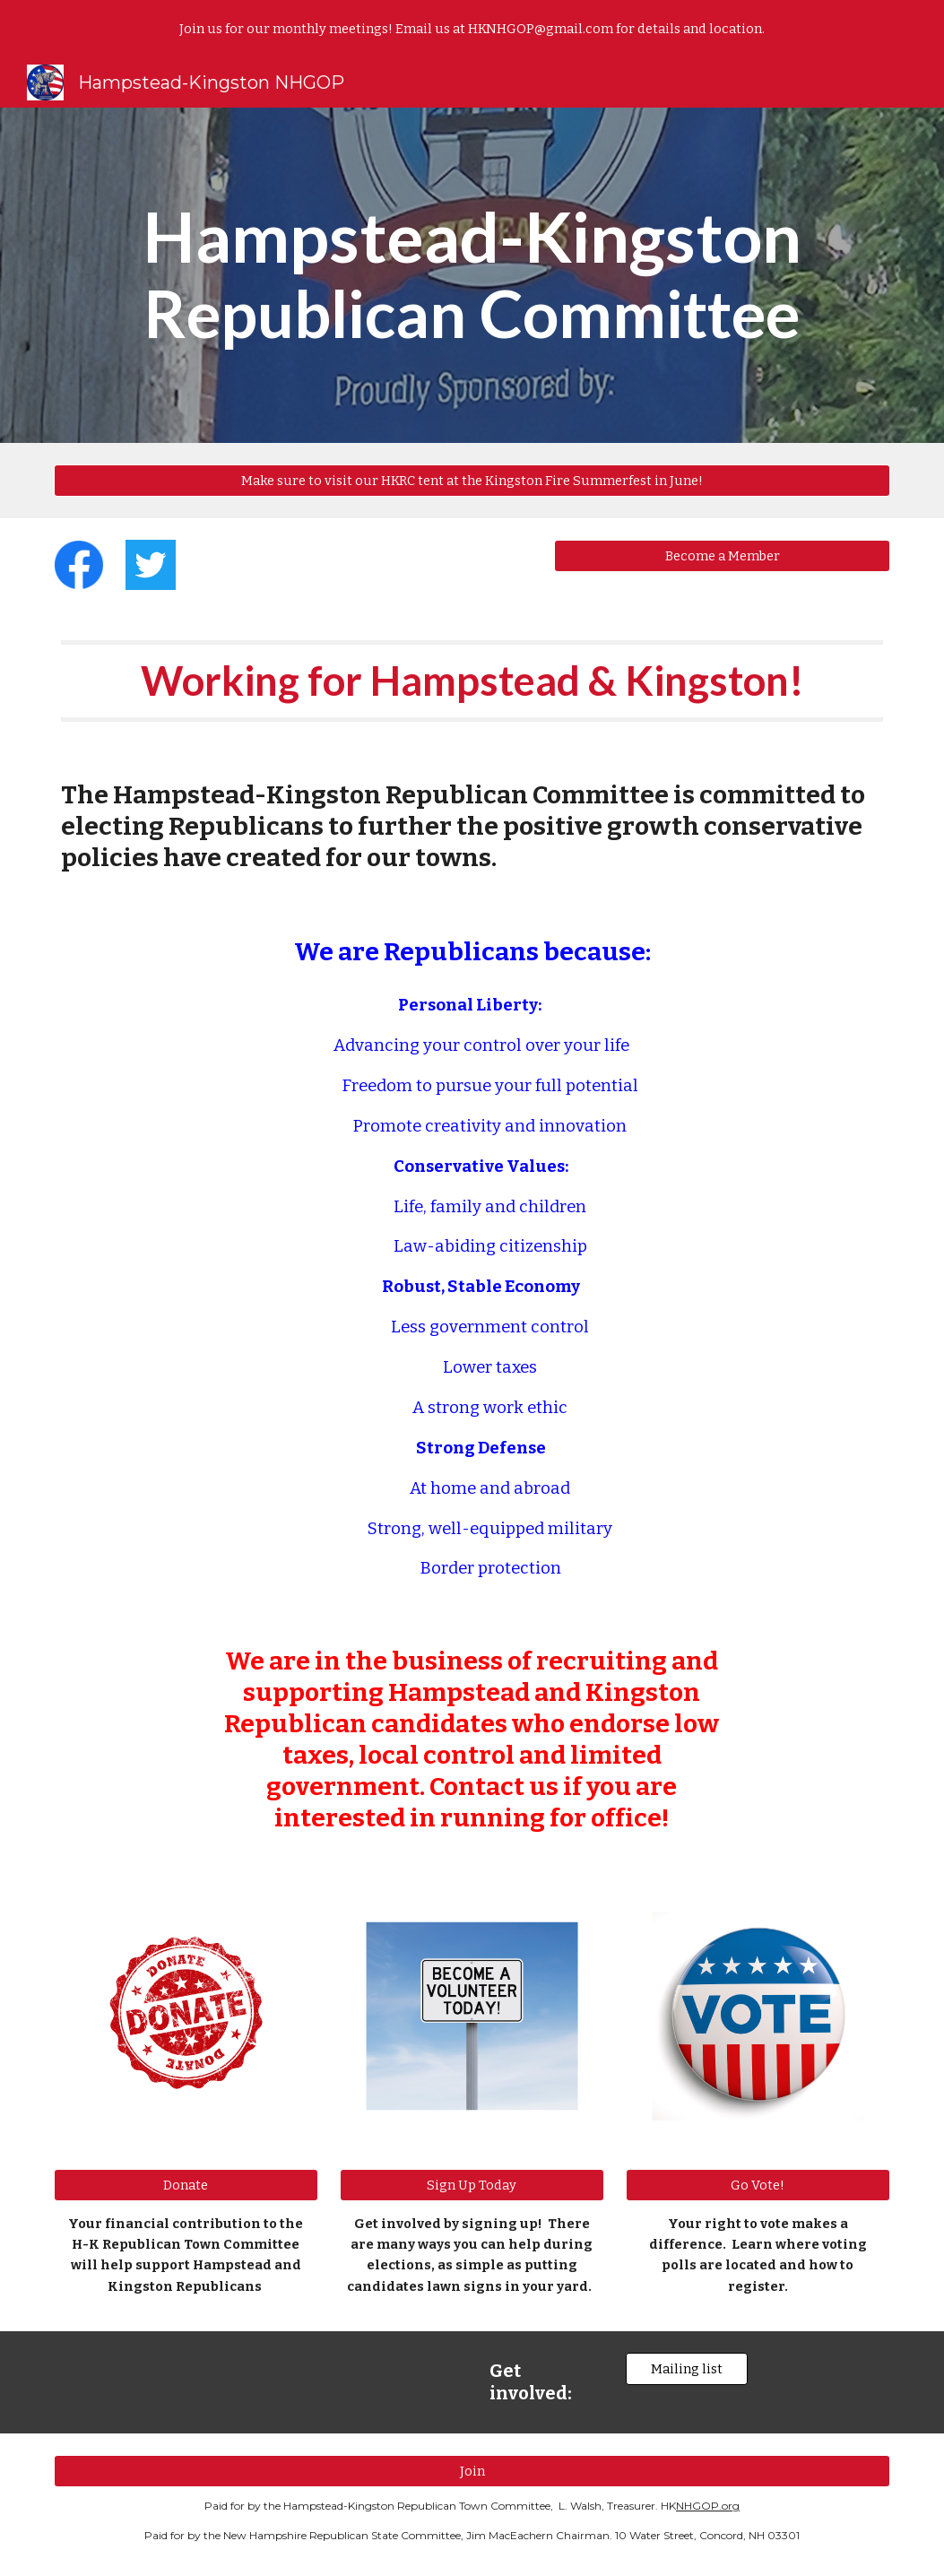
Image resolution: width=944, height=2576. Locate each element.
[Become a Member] (722, 555)
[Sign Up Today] (472, 2185)
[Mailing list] (687, 2369)
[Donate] (186, 2185)
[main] (472, 275)
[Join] (472, 2471)
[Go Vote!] (758, 2185)
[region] (472, 28)
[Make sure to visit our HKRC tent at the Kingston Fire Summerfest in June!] (472, 480)
